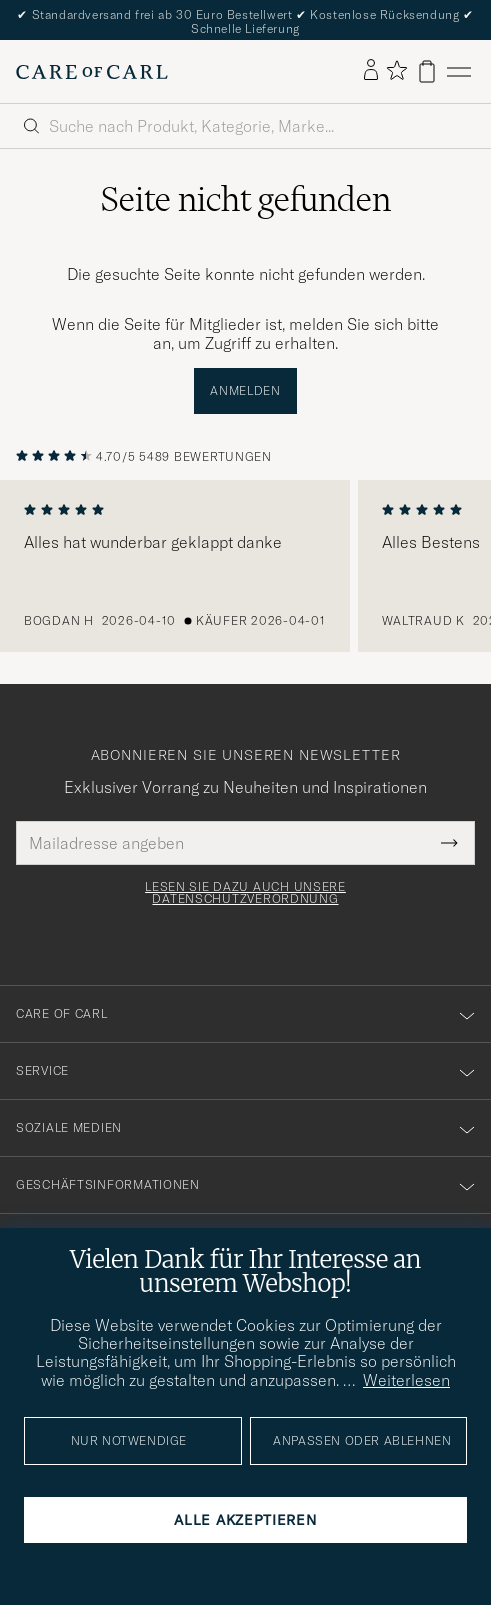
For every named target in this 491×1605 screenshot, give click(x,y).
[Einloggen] (371, 71)
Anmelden (245, 390)
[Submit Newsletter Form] (449, 843)
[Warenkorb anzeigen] (427, 71)
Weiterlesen (406, 1380)
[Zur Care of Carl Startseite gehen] (92, 72)
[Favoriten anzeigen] (396, 71)
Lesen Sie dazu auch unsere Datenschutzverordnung (245, 893)
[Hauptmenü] (459, 71)
